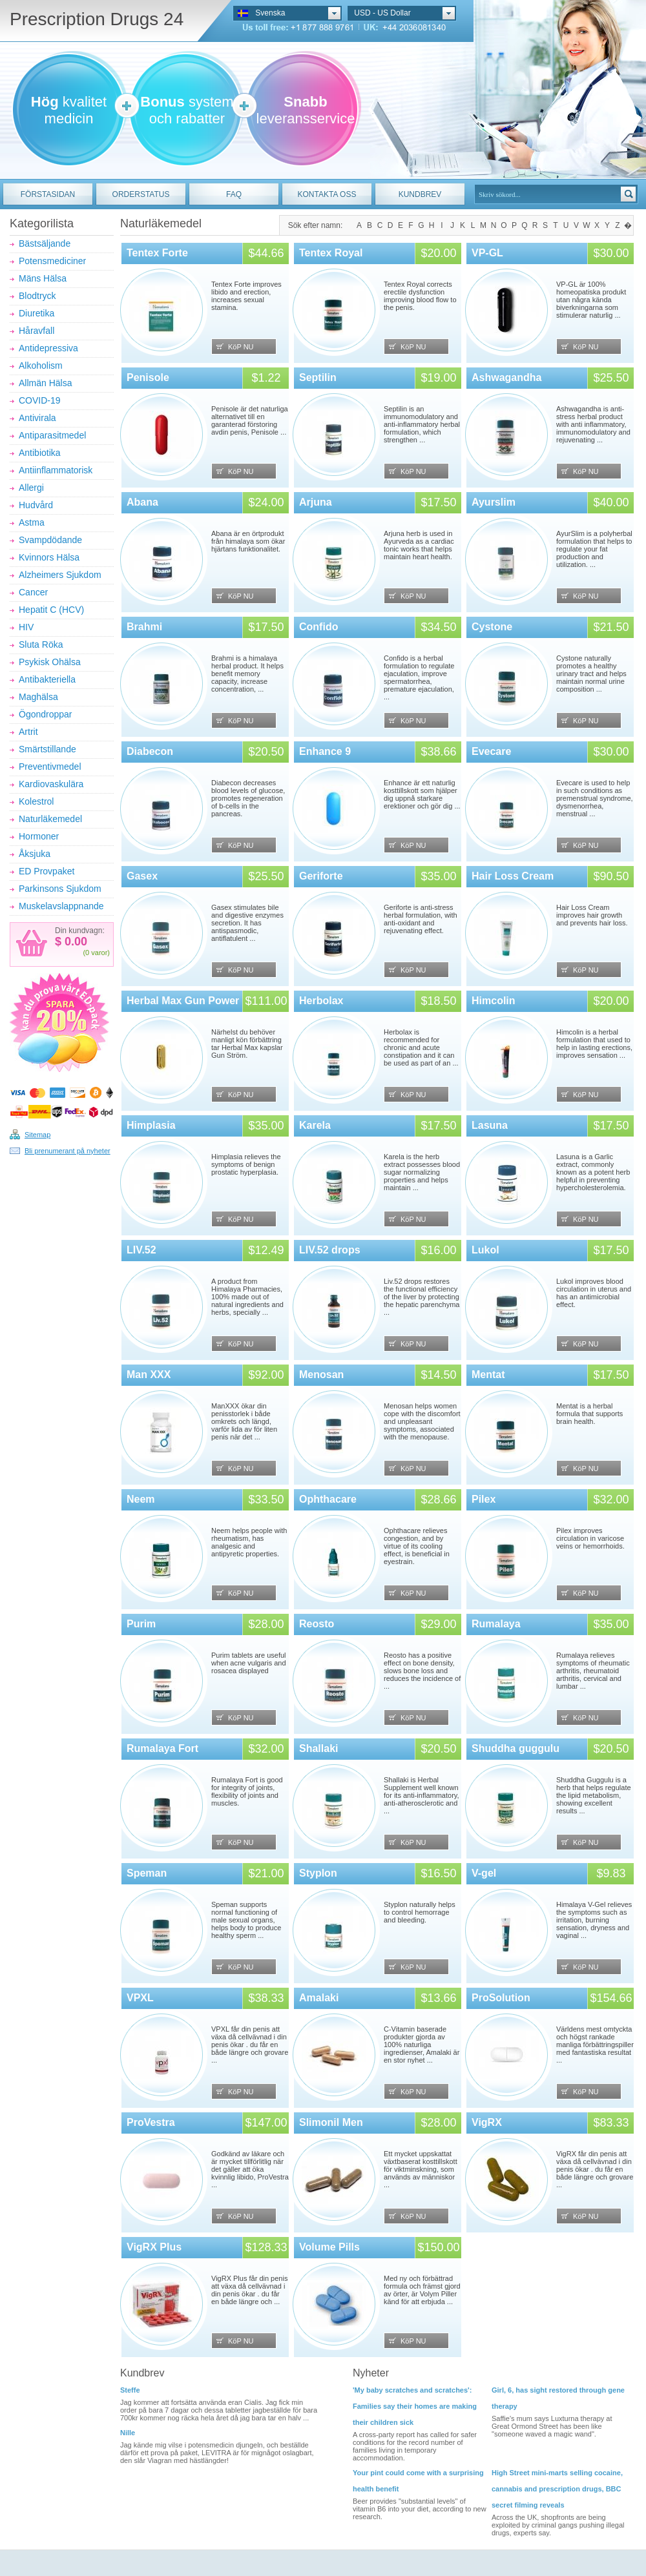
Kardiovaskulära (51, 784)
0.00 (74, 941)
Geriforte (321, 876)
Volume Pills (329, 2246)
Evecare (491, 751)
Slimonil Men (331, 2122)
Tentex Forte (157, 252)
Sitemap (37, 1135)
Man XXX (149, 1374)
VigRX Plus (154, 2246)
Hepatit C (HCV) (51, 609)
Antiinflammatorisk (55, 470)
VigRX (487, 2122)
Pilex (483, 1499)
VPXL (140, 1997)
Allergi (31, 487)
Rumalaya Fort (162, 1748)
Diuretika (36, 313)
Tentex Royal (330, 252)
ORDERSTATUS (141, 194)
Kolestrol (36, 801)
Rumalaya (496, 1623)
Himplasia (151, 1125)
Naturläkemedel (50, 819)
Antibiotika (40, 453)
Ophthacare (328, 1499)
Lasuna (490, 1125)
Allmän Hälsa (45, 383)
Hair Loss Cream (513, 876)
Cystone (492, 626)
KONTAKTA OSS (327, 194)
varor (99, 952)
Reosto (316, 1623)
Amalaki (319, 1997)
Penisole (148, 377)
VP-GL (487, 252)
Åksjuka (34, 854)
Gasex (142, 876)
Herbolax (321, 1000)
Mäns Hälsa (43, 278)
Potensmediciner (52, 261)
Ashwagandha (506, 377)
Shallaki (318, 1748)
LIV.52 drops (329, 1249)
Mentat (488, 1374)
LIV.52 (141, 1249)
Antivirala (37, 418)
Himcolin (494, 1000)
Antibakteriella (47, 679)
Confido (318, 626)
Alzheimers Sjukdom (60, 575)
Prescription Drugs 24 (96, 19)
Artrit (28, 731)
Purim (141, 1623)
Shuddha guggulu (515, 1748)
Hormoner (39, 836)
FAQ (234, 194)
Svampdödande (50, 540)
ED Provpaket (46, 871)
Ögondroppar (45, 714)
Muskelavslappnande (61, 906)
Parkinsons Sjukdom (60, 888)
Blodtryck (37, 296)
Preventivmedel (50, 766)
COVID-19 (40, 400)
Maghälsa (38, 697)
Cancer (33, 592)
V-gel (484, 1873)
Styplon (318, 1873)
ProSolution (501, 1997)
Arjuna (315, 502)
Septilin (318, 377)
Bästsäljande (44, 243)
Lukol (485, 1249)
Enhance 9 (325, 751)
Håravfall (36, 330)
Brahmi (144, 626)
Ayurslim (494, 502)
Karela (315, 1125)
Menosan (321, 1374)
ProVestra (151, 2122)
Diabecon (150, 751)
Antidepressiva (48, 348)
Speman (147, 1873)
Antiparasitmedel (52, 435)
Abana (142, 502)
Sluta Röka (41, 644)
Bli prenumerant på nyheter (67, 1151)
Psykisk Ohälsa (50, 662)
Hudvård (36, 505)
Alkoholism (41, 365)
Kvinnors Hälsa (49, 557)
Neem (141, 1499)
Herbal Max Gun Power (183, 1000)
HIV (26, 627)
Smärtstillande (47, 749)
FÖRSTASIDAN (48, 194)
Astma (32, 522)
